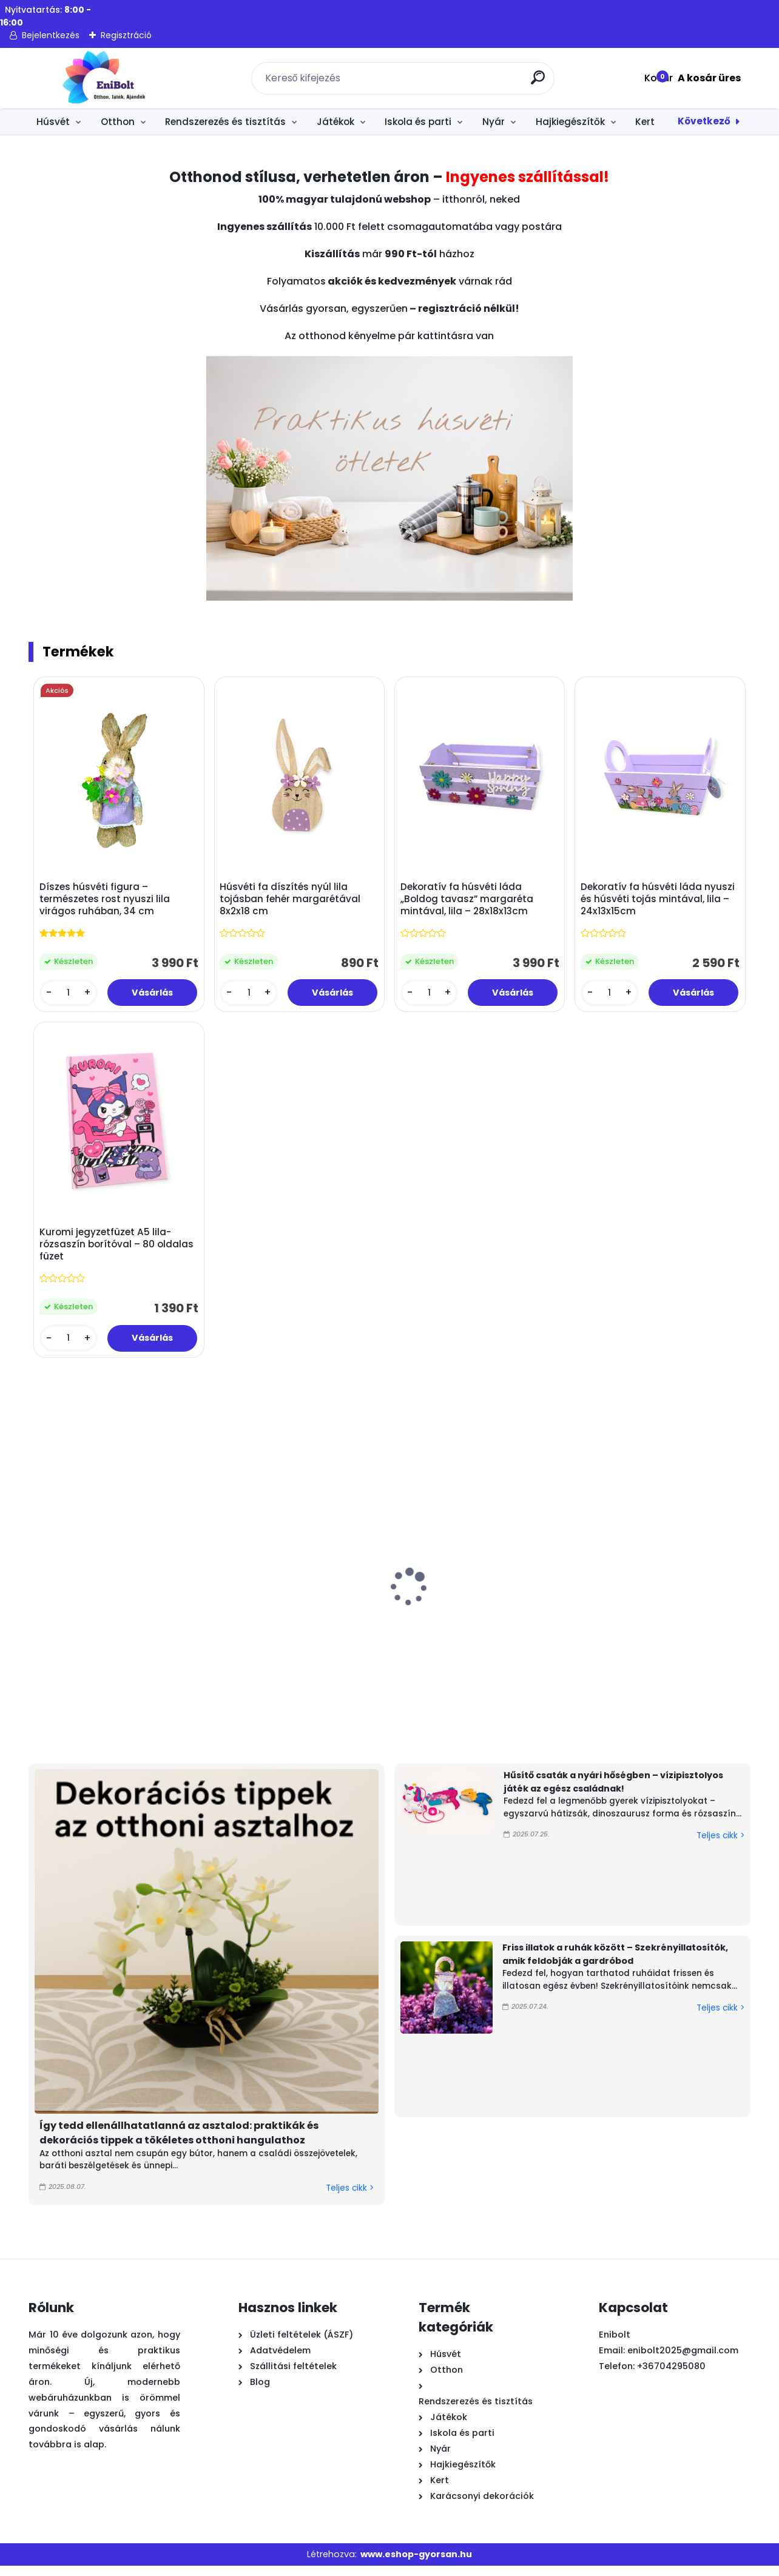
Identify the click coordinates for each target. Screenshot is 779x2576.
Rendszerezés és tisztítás (225, 121)
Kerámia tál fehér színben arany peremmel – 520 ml (502, 1641)
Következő (704, 121)
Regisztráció (126, 35)
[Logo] (103, 78)
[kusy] (70, 995)
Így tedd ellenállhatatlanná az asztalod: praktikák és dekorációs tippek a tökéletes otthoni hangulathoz (179, 2143)
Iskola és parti (418, 121)
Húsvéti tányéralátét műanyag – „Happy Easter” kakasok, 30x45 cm (90, 1647)
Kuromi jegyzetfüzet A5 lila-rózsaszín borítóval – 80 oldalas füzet (108, 1252)
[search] (540, 82)
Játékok (335, 121)
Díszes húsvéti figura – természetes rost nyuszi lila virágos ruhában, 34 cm (107, 901)
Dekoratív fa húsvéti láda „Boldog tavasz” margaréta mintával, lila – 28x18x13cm (469, 901)
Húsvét (53, 121)
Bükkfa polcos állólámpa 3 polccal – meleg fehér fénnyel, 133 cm (231, 1641)
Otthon (118, 121)
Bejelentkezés (50, 35)
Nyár (493, 121)
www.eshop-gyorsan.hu (416, 2564)
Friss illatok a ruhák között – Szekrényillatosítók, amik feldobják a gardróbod (615, 1964)
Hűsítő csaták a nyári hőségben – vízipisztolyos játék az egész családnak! (613, 1792)
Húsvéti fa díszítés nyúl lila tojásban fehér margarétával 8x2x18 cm (292, 901)
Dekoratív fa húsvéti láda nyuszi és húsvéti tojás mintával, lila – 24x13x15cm (647, 901)
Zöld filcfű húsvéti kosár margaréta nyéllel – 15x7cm (365, 1641)
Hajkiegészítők (570, 121)
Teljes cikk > (350, 2197)
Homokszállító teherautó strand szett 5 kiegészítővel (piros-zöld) (638, 1647)
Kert (645, 121)
